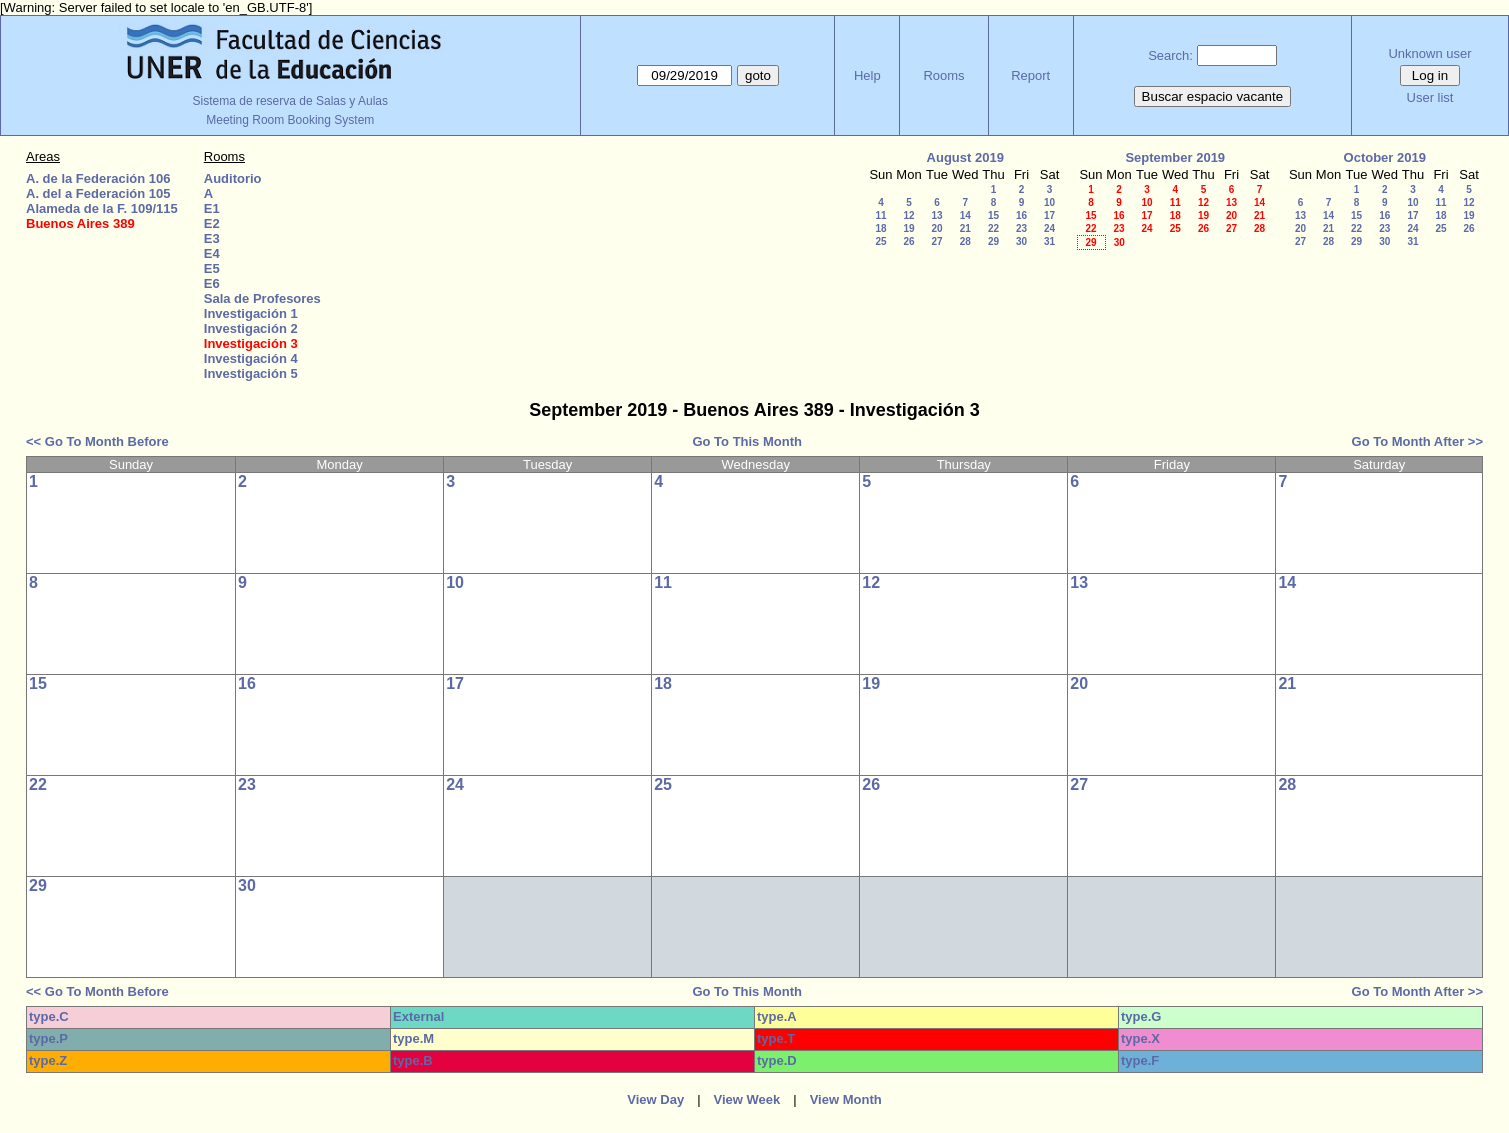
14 (965, 215)
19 (908, 228)
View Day (655, 1099)
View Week (747, 1099)
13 (936, 215)
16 (1021, 215)
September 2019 (1175, 157)
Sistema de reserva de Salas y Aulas (290, 101)
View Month (846, 1099)
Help (867, 75)
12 (908, 215)
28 (965, 241)
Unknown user (1429, 53)
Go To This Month (747, 441)
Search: (1170, 55)
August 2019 (965, 157)
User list (1430, 97)
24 (1049, 228)
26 (908, 241)
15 (993, 215)
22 (993, 228)
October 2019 (1385, 157)
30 (1021, 241)
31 (1049, 241)
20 (936, 228)
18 (880, 228)
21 (965, 228)
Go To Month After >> (1417, 441)
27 (936, 241)
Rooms (943, 75)
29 (993, 241)
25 (880, 241)
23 (1021, 228)
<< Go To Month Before (97, 441)
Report (1030, 75)
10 (1049, 202)
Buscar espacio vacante (1213, 96)
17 (1049, 215)
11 (880, 215)
